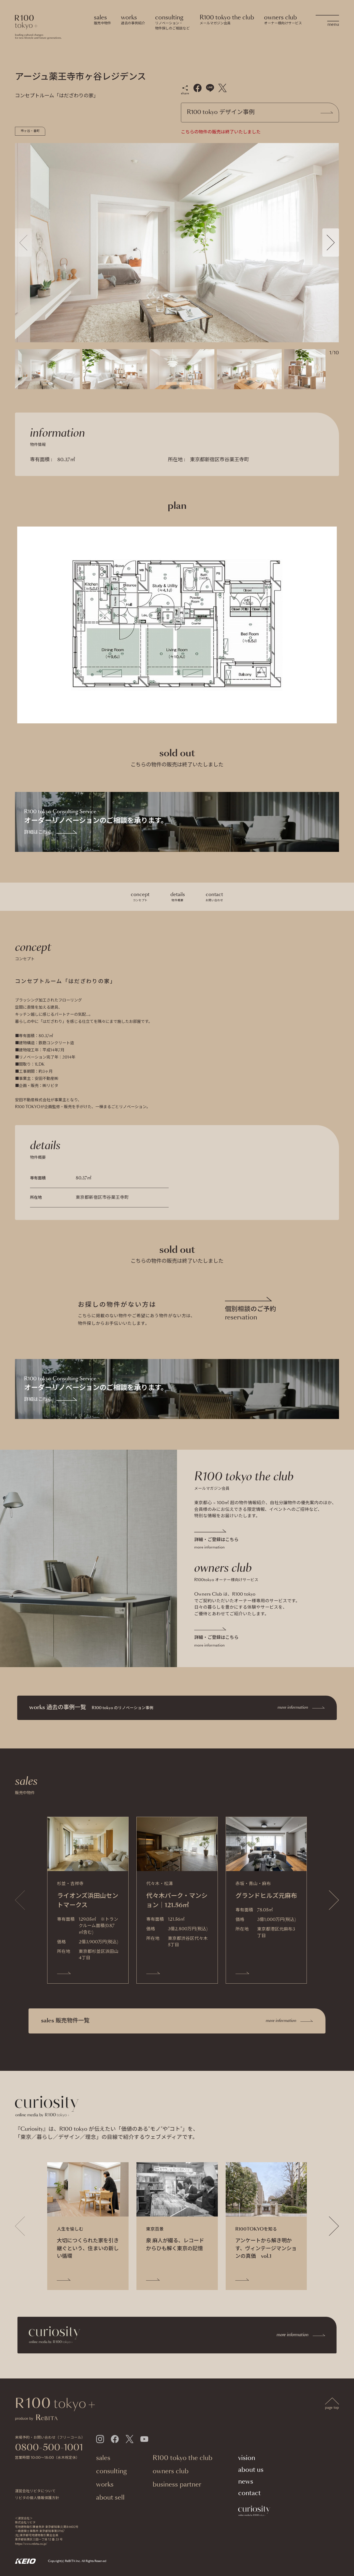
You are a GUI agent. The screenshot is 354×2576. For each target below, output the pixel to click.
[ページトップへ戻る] (332, 2404)
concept (140, 897)
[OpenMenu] (327, 20)
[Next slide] (330, 243)
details (177, 897)
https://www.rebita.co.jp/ (31, 2544)
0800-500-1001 (49, 2447)
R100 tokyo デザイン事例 (260, 112)
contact (214, 897)
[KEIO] (25, 2561)
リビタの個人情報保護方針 (37, 2498)
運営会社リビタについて (35, 2491)
